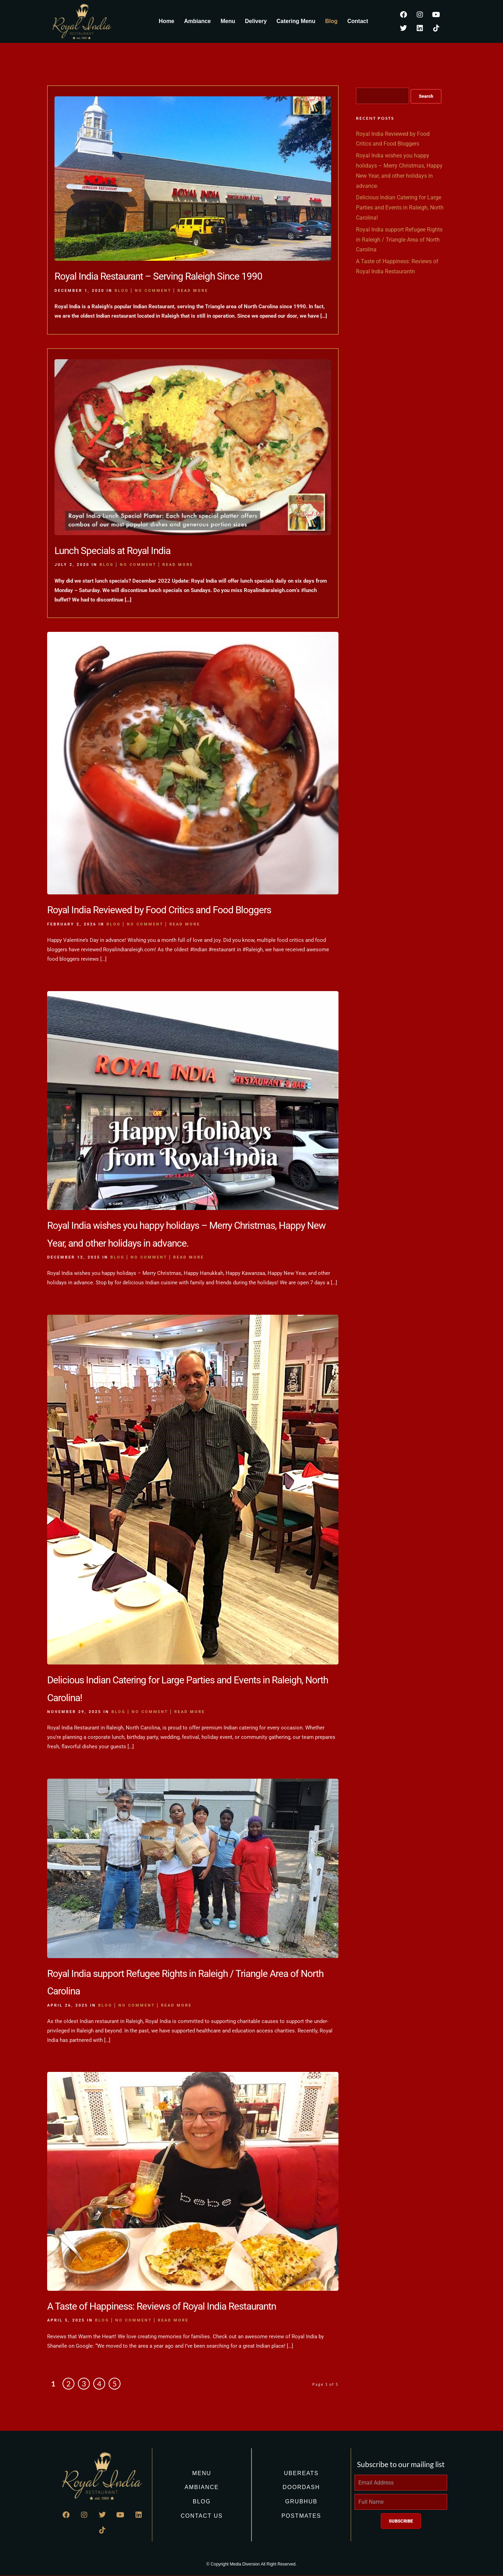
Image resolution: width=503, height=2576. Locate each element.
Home (166, 21)
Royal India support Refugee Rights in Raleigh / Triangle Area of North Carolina (399, 239)
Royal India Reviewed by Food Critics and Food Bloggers (159, 910)
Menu (227, 21)
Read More (192, 290)
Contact (357, 21)
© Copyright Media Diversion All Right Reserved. (251, 2564)
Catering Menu (296, 21)
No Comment (153, 290)
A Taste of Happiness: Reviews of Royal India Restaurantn (161, 2306)
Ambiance (197, 21)
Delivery (256, 21)
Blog (331, 21)
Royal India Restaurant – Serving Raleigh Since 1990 (158, 276)
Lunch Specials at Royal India (112, 550)
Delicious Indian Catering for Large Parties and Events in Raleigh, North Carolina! (400, 207)
